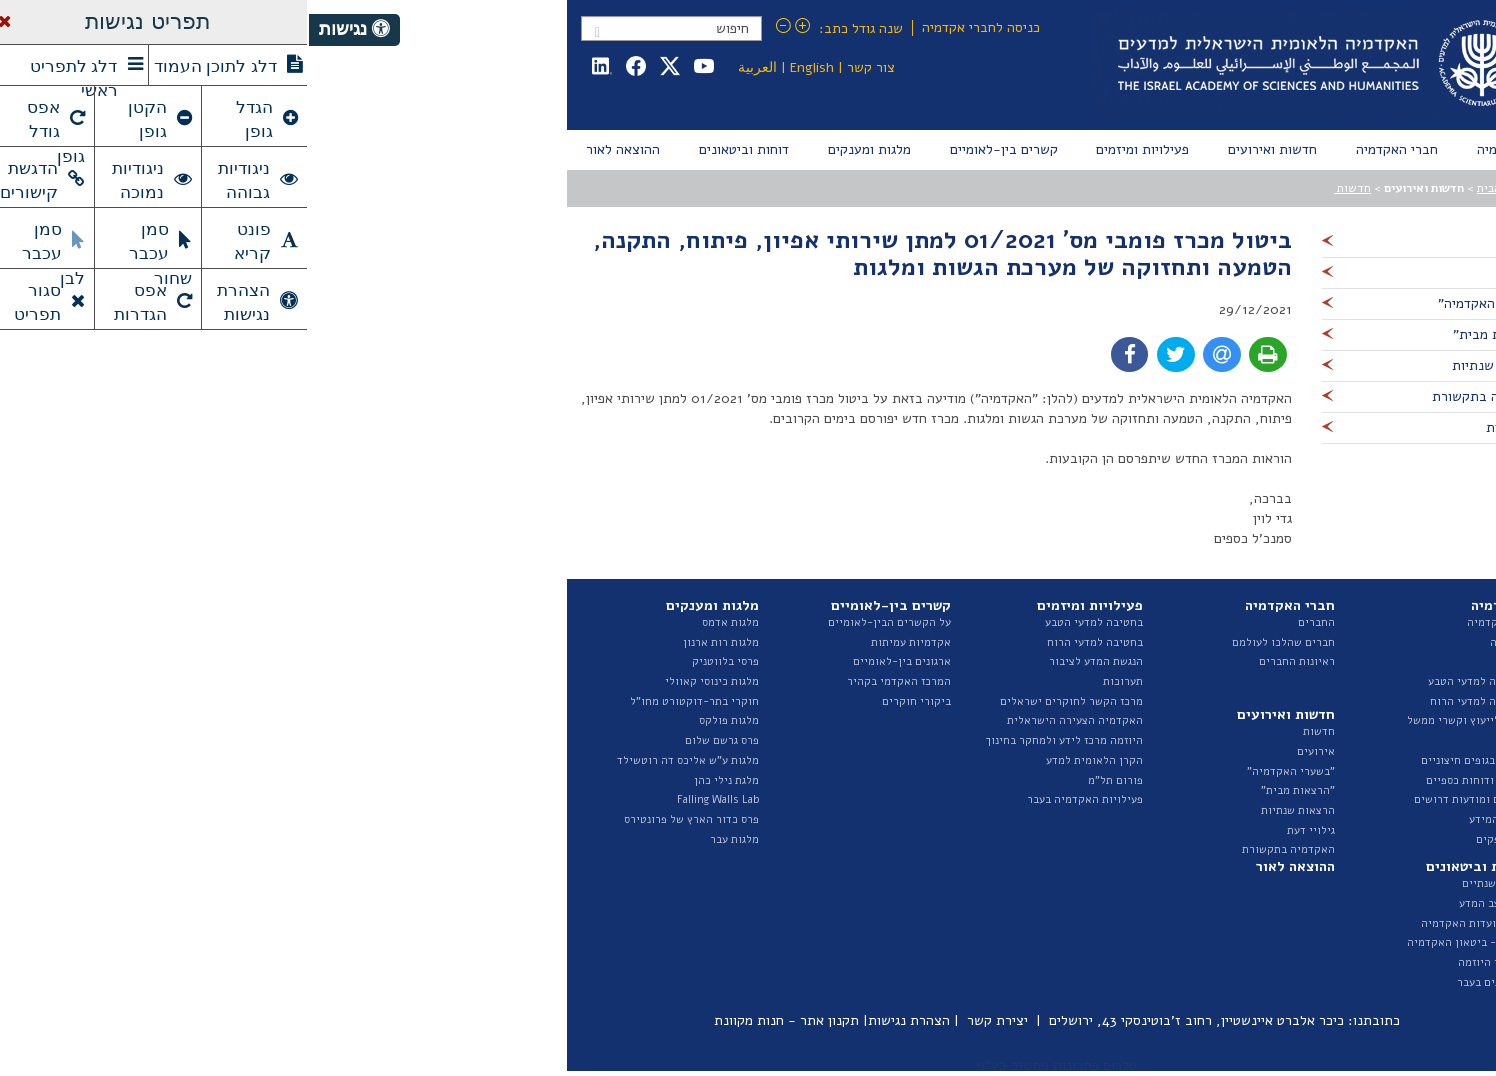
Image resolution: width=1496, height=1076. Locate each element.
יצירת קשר (688, 1020)
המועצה (1199, 642)
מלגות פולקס (420, 720)
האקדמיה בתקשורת (979, 849)
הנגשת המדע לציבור (787, 661)
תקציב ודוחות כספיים (1167, 780)
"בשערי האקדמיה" (982, 771)
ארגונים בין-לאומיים (593, 661)
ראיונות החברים (988, 661)
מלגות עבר (425, 839)
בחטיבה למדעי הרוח (786, 642)
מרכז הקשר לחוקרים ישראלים (762, 701)
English (503, 67)
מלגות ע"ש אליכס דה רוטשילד (379, 760)
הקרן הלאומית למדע (785, 760)
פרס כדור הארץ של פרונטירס (382, 819)
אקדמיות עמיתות (602, 642)
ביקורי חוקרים (607, 701)
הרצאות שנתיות (989, 810)
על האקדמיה (1188, 622)
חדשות (1043, 188)
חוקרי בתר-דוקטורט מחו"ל (385, 701)
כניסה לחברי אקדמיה (672, 27)
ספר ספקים (1192, 839)
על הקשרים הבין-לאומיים (580, 622)
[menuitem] (1193, 150)
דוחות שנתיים (1185, 883)
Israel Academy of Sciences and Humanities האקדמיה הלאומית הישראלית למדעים (1008, 65)
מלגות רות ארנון (412, 642)
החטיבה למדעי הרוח (1169, 701)
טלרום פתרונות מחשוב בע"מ (748, 1065)
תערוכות (814, 681)
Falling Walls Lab (409, 799)
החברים (1007, 622)
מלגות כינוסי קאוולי (403, 681)
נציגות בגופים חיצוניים (1165, 760)
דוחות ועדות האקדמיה (1165, 923)
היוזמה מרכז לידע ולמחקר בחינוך (755, 740)
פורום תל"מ (806, 780)
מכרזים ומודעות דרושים (1161, 799)
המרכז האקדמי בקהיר (590, 681)
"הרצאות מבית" (989, 790)
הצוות (1204, 661)
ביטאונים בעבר (1183, 982)
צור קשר (562, 67)
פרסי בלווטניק (416, 661)
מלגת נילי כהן (417, 780)
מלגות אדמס (421, 622)
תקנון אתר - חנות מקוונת (477, 1020)
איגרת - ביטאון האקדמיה (1158, 942)
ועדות (1204, 740)
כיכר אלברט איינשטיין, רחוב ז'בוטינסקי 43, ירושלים (887, 1020)
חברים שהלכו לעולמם (974, 642)
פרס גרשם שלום (413, 740)
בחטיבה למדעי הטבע (785, 622)
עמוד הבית (1194, 188)
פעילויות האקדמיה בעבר (776, 799)
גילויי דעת (1002, 830)
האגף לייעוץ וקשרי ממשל (1158, 720)
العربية (448, 67)
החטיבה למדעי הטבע (1168, 681)
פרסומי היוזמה (1183, 962)
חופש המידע (1189, 819)
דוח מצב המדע (1184, 903)
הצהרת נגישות (600, 1020)
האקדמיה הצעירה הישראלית (766, 720)
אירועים (1007, 751)
